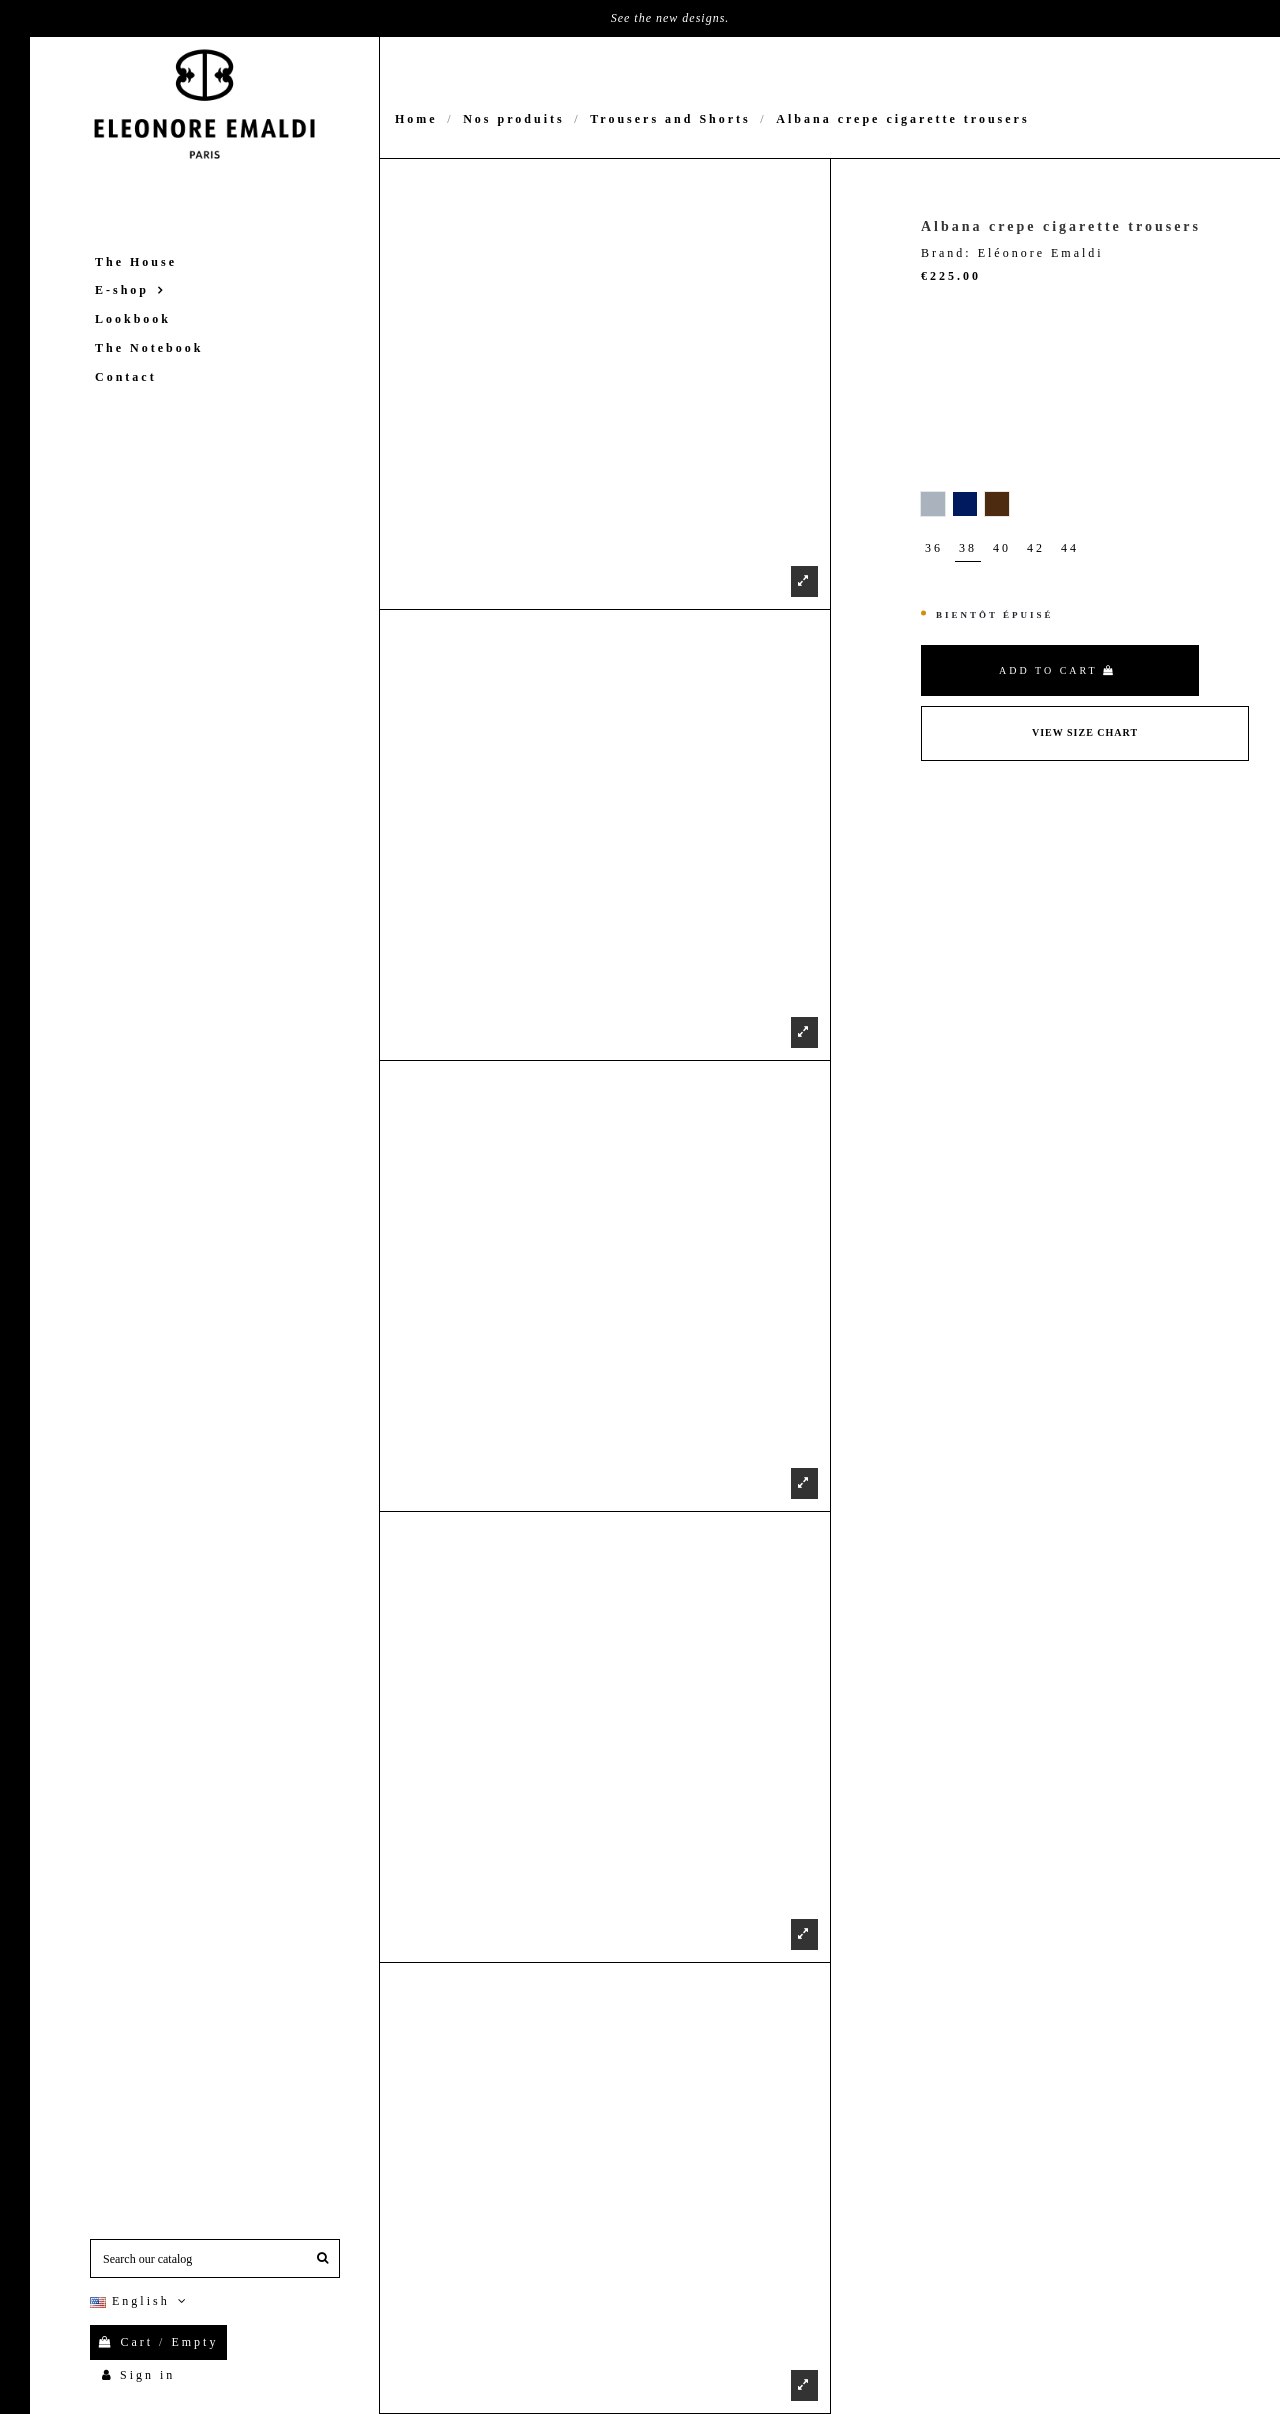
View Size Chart (1085, 732)
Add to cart (1057, 670)
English (140, 2301)
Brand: (946, 253)
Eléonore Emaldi (1041, 253)
